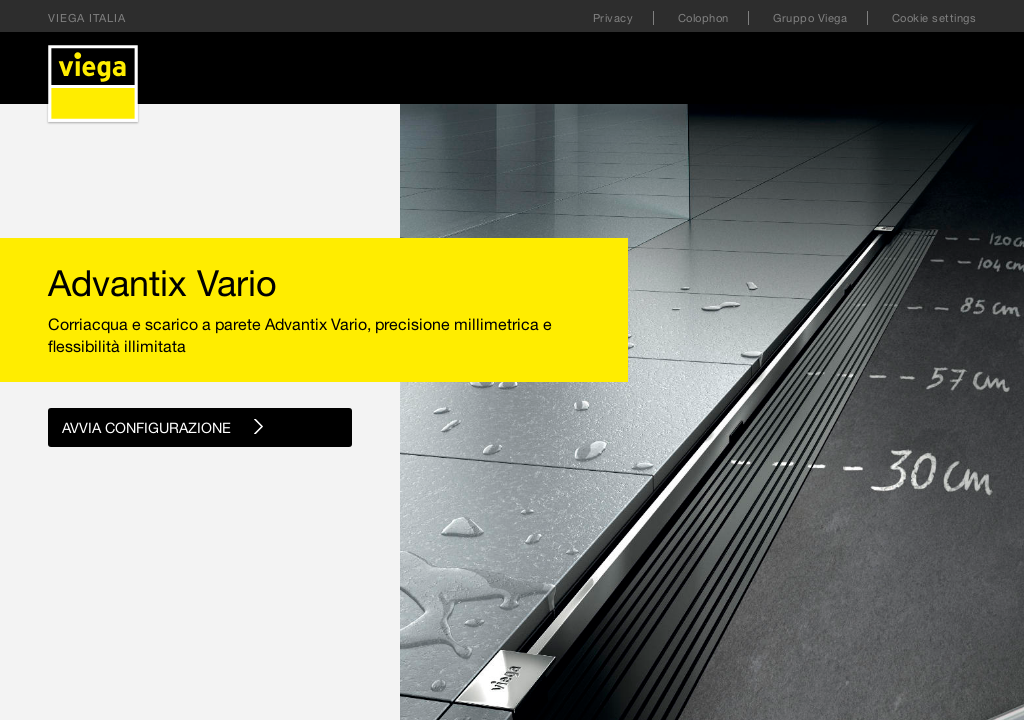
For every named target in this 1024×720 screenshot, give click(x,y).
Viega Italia (87, 18)
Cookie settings (934, 18)
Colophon (705, 18)
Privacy (615, 18)
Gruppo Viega (812, 18)
